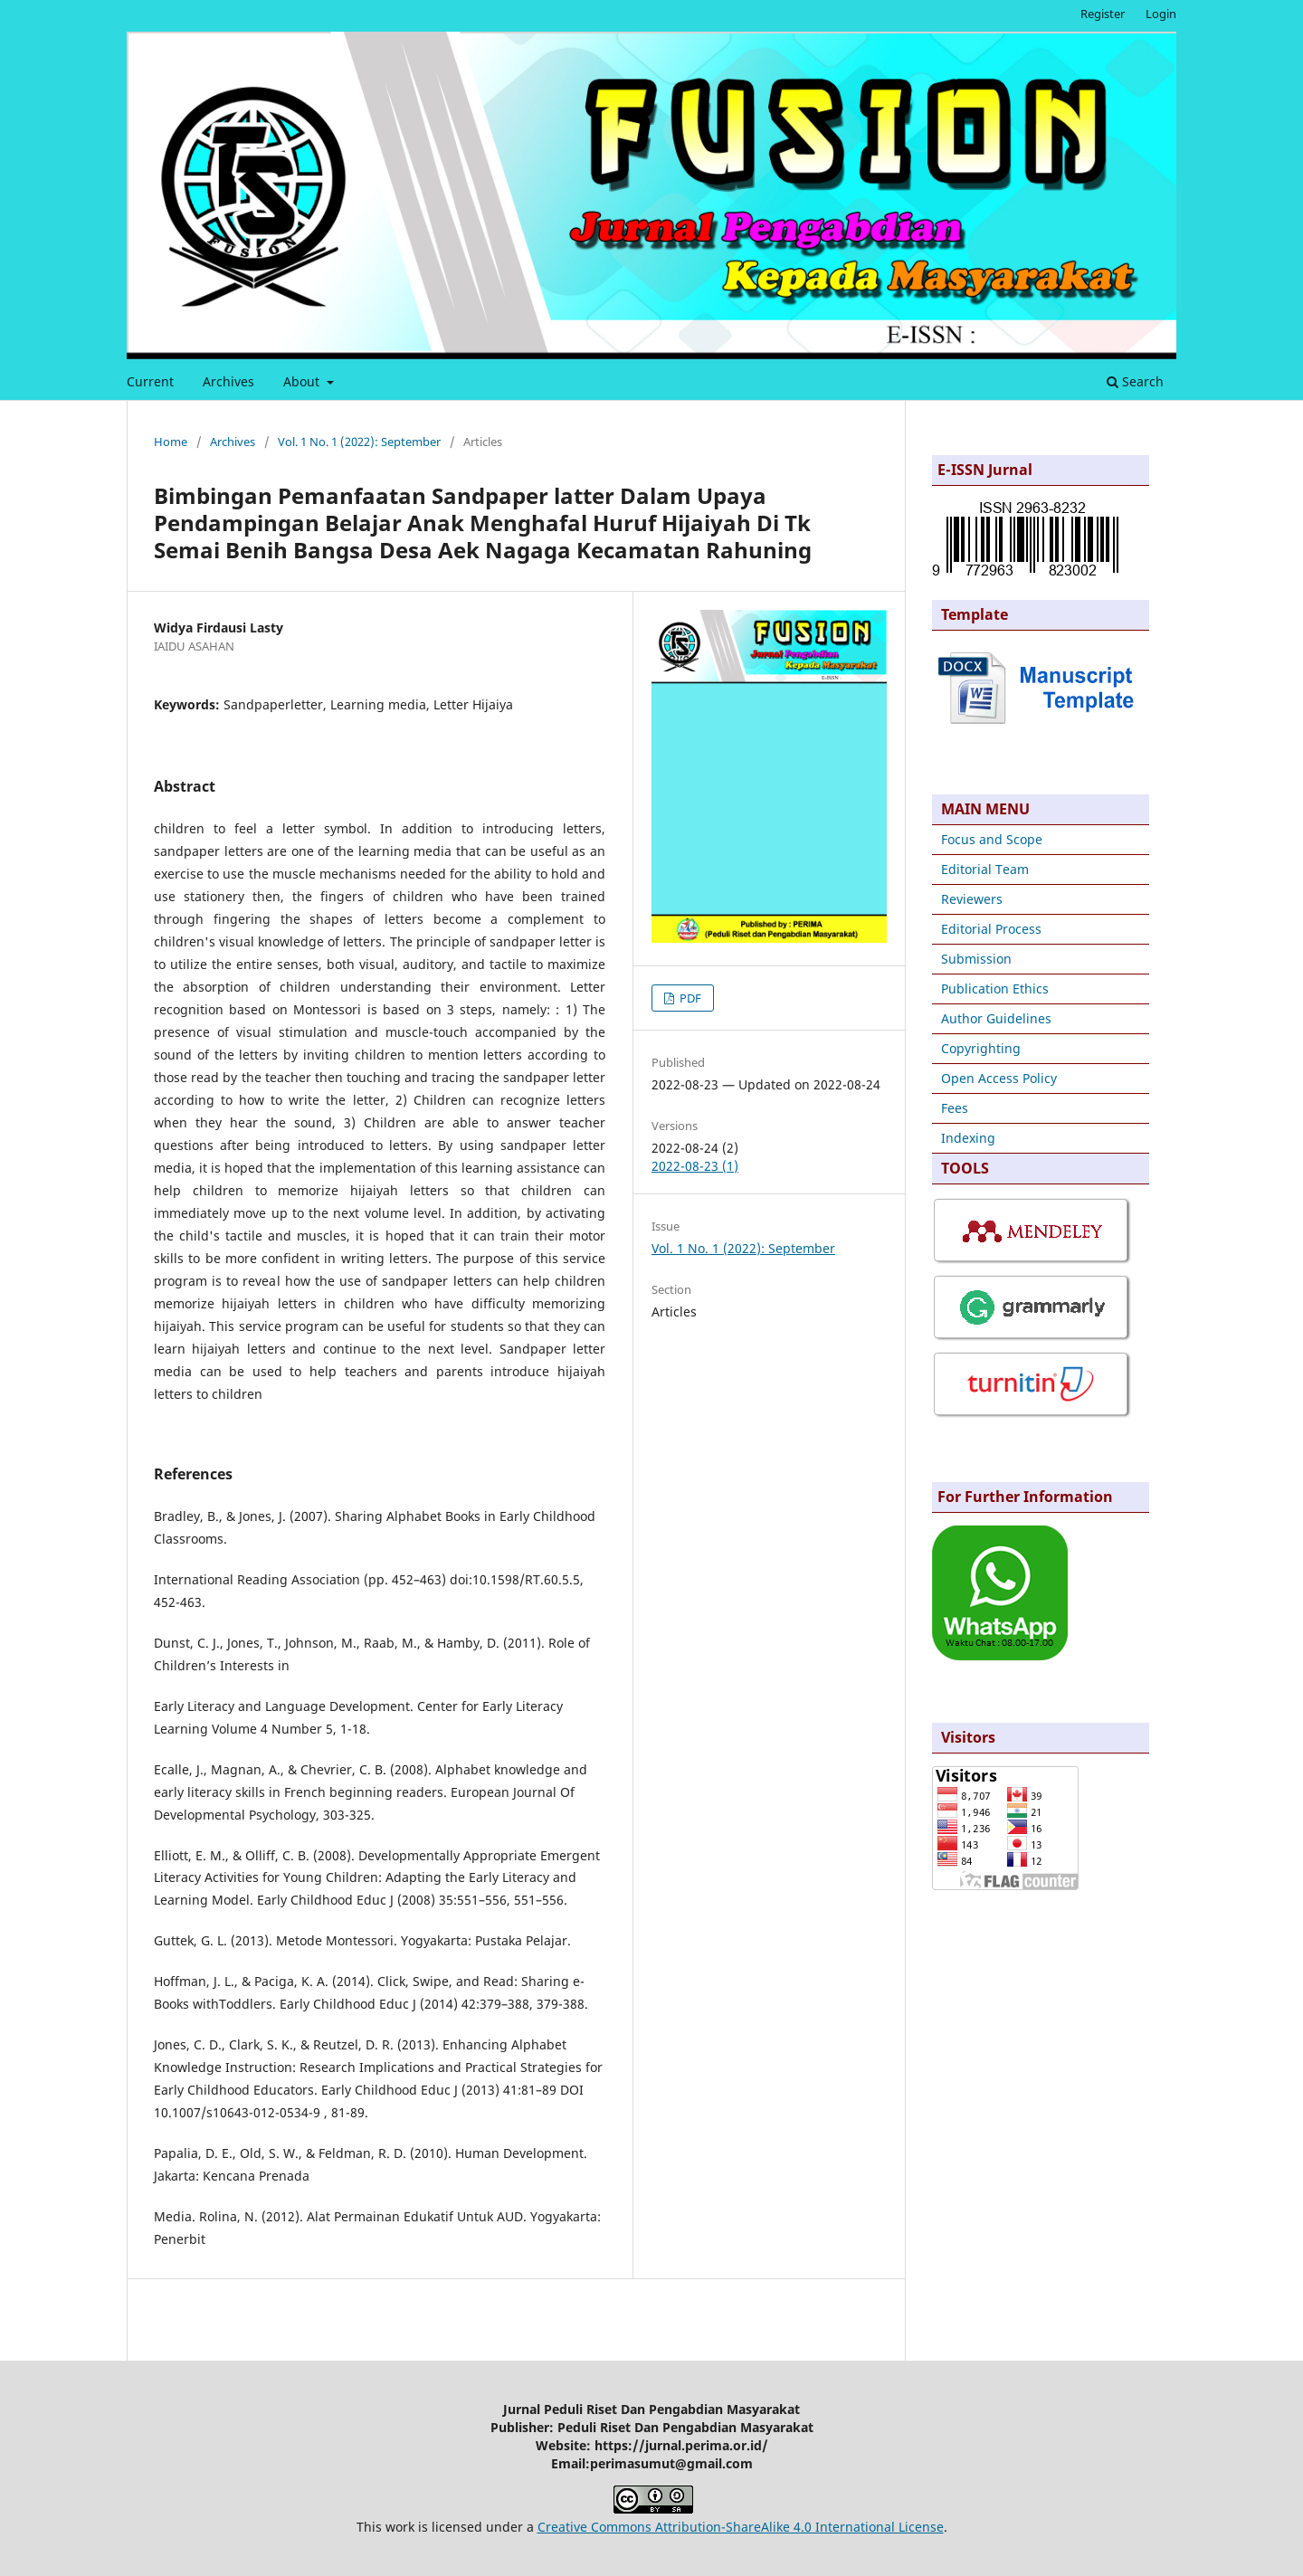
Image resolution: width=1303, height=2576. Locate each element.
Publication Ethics (995, 988)
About (303, 381)
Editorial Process (991, 928)
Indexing (968, 1137)
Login (1161, 13)
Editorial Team (985, 869)
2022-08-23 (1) (695, 1165)
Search (1135, 381)
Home (170, 441)
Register (1102, 13)
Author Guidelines (996, 1018)
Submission (976, 958)
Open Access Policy (999, 1078)
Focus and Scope (991, 839)
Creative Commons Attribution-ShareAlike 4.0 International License (740, 2526)
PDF (689, 998)
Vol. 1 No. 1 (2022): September (359, 441)
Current (150, 381)
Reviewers (972, 899)
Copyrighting (981, 1048)
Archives (228, 381)
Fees (954, 1108)
